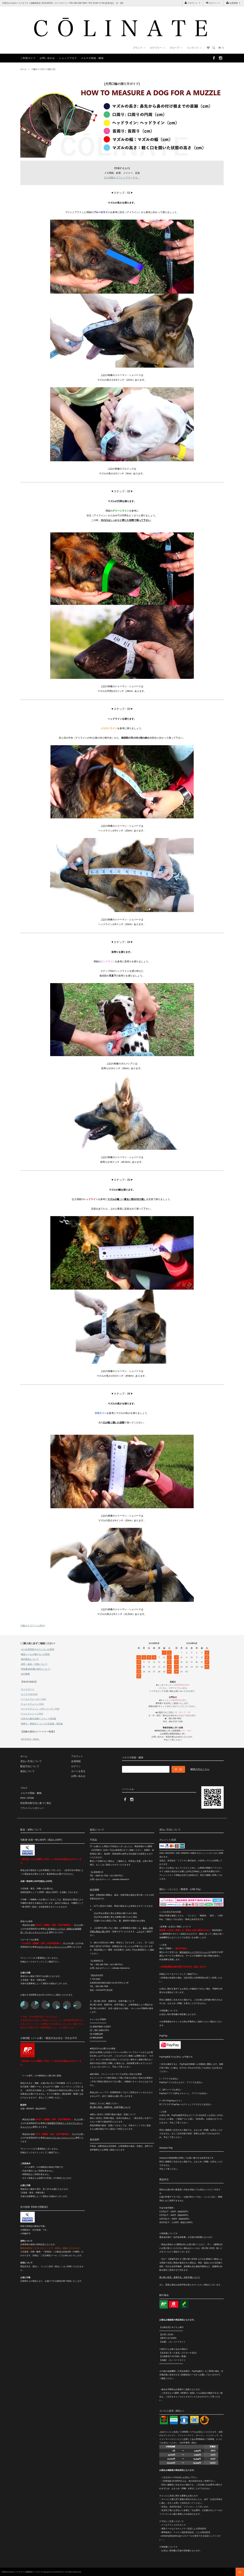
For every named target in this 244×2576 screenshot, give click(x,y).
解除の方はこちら (199, 1769)
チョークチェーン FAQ (32, 1704)
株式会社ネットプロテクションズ (195, 1952)
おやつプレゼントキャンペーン (53, 1947)
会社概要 (25, 1674)
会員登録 (233, 2)
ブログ (23, 1788)
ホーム (23, 69)
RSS (22, 1798)
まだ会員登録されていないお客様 (37, 1649)
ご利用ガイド (28, 58)
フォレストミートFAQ (32, 1713)
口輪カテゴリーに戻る (32, 1625)
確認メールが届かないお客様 (35, 1654)
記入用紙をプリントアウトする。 (122, 177)
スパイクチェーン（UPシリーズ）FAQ (40, 1709)
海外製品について (30, 1659)
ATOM (30, 1798)
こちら (140, 1931)
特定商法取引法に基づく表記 (35, 1802)
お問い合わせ (47, 58)
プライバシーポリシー (32, 1808)
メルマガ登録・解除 (92, 58)
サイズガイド (27, 1689)
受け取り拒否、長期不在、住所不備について (110, 2107)
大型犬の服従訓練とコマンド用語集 (38, 1718)
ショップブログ (68, 58)
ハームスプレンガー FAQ (33, 1699)
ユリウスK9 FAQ (29, 1694)
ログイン (213, 2)
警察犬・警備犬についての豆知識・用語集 (42, 1723)
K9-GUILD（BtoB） (30, 1739)
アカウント (192, 2)
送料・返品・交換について (34, 1664)
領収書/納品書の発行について (35, 1669)
